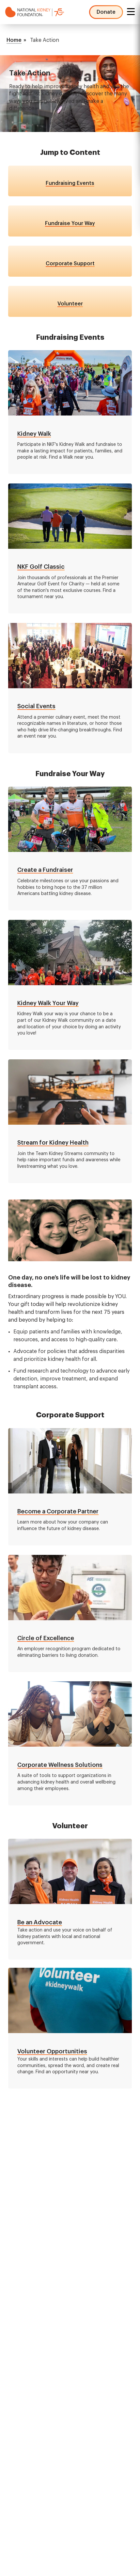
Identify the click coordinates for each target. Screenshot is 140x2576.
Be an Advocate (39, 1922)
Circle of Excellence (45, 1638)
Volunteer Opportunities (52, 2051)
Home (14, 40)
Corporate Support (70, 263)
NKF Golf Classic (41, 567)
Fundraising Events (70, 183)
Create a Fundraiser (45, 870)
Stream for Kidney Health (52, 1143)
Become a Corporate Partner (58, 1511)
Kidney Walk (34, 434)
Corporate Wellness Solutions (59, 1765)
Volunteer (70, 303)
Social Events (36, 706)
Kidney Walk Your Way (48, 1003)
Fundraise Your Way (70, 223)
